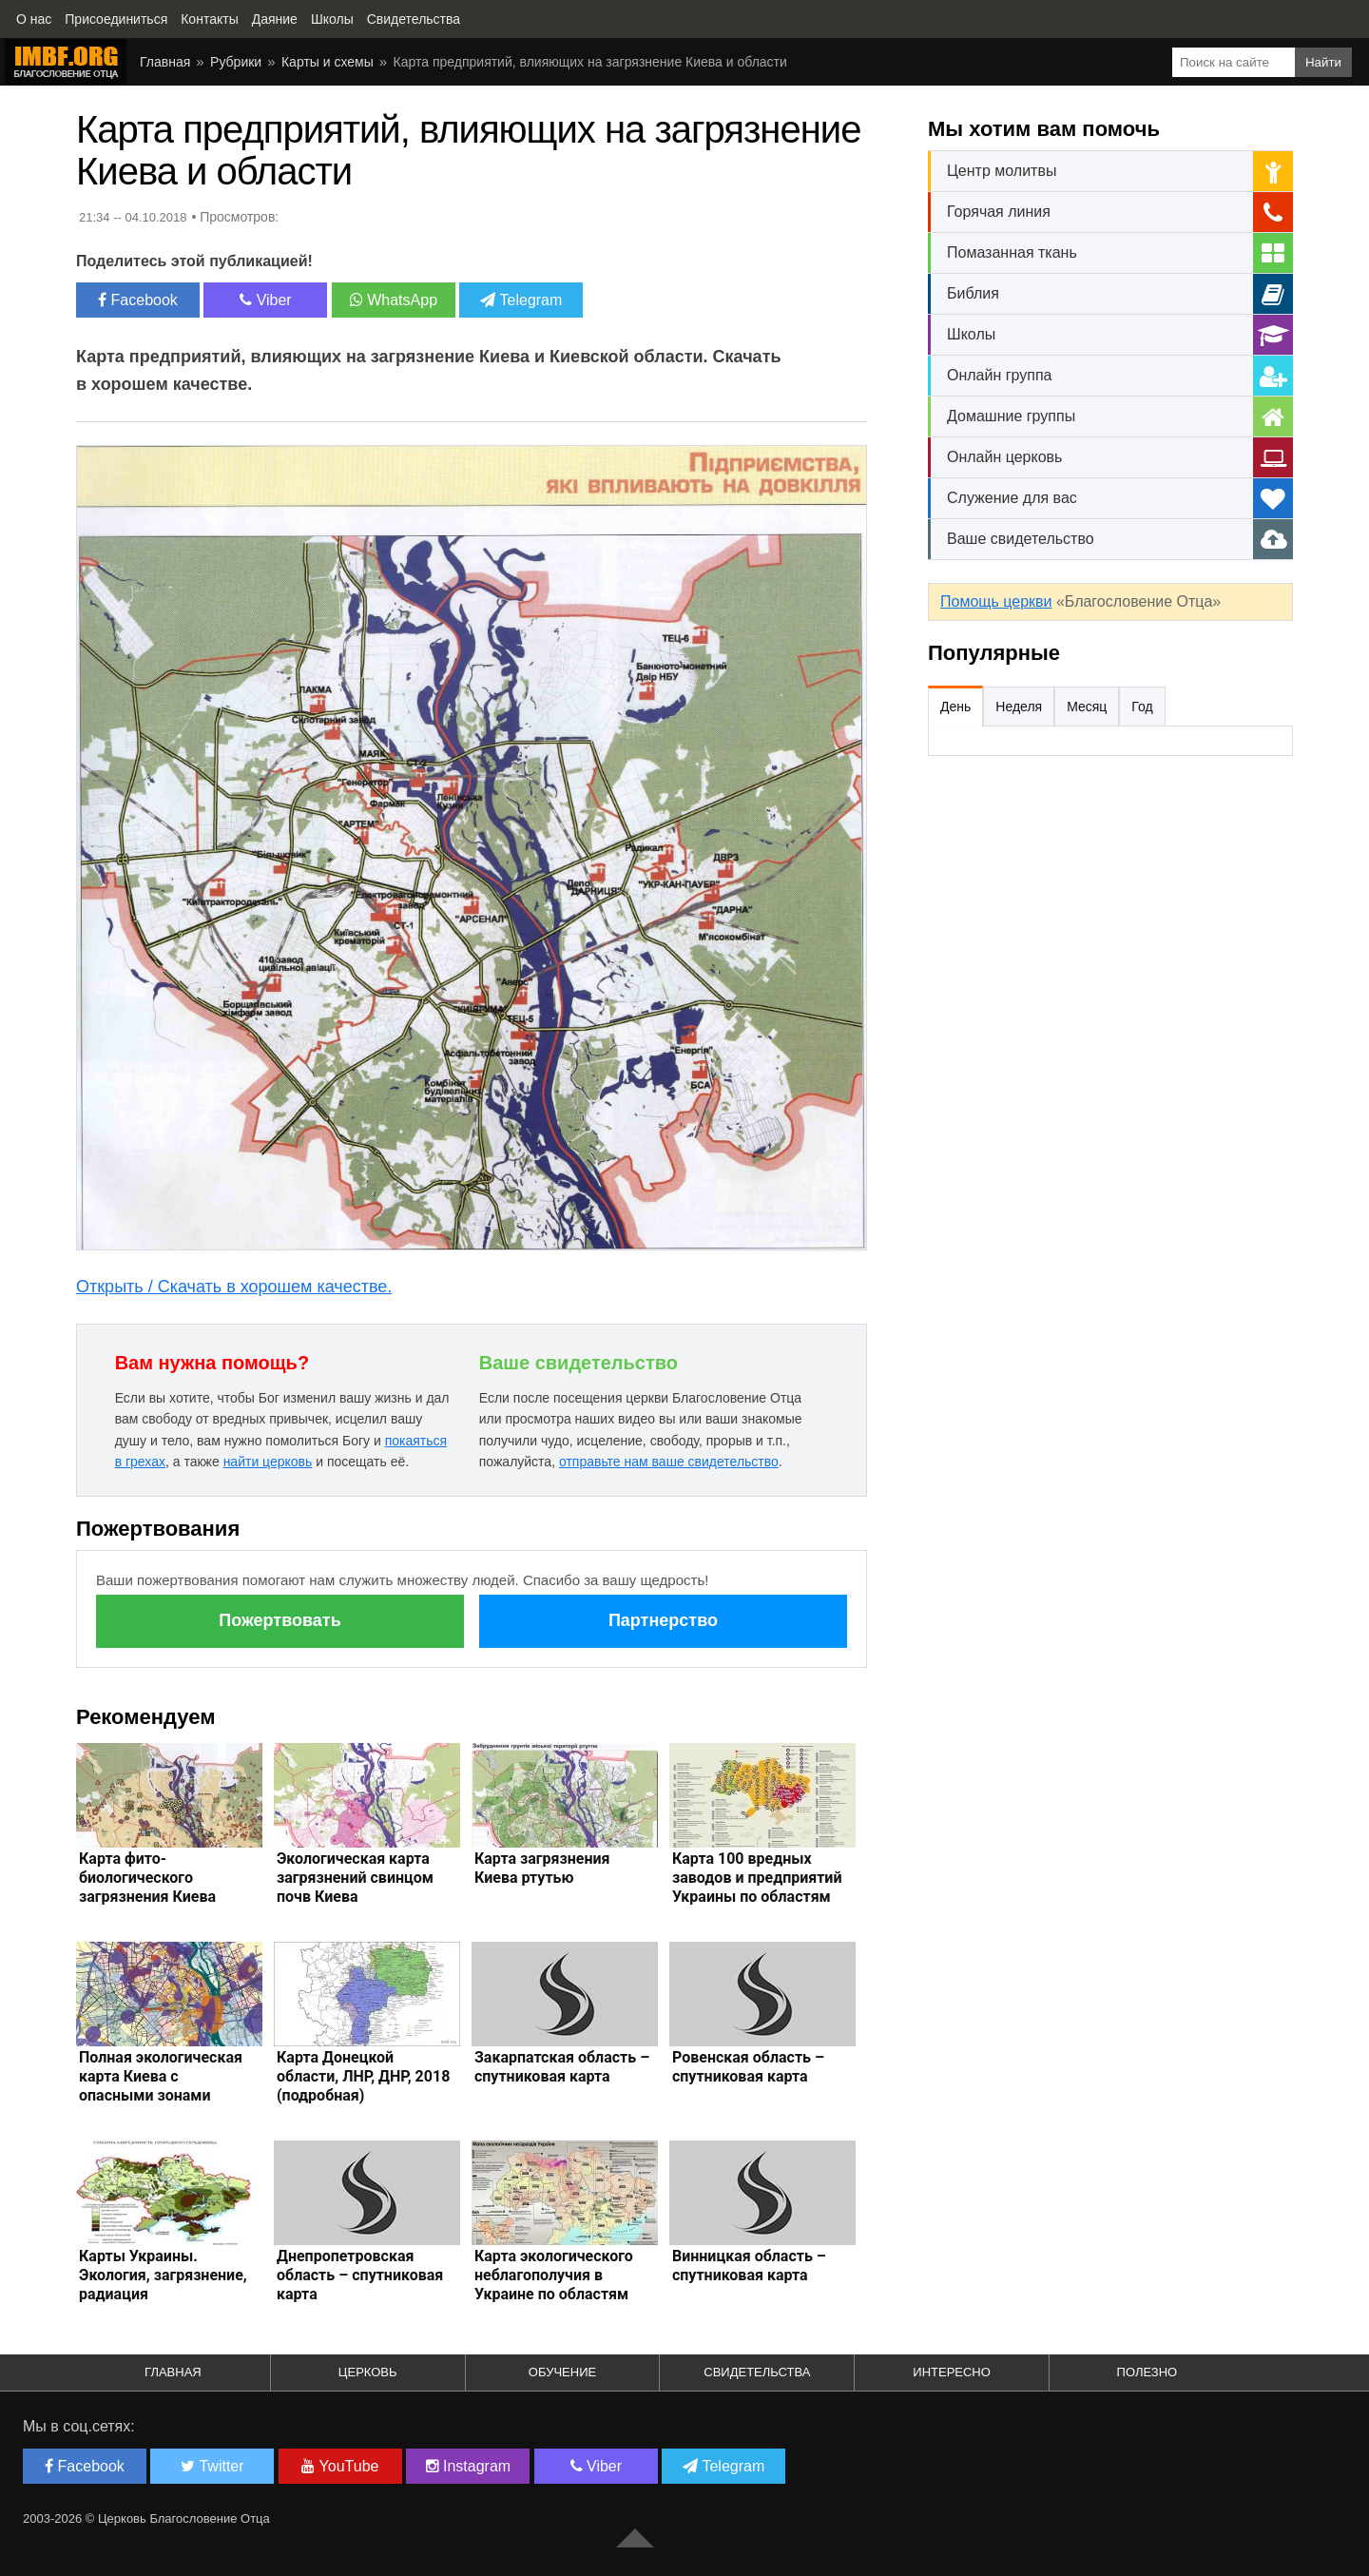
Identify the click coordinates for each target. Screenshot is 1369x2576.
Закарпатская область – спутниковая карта (561, 2066)
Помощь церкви (995, 601)
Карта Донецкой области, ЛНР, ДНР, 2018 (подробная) (363, 2076)
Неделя (1018, 706)
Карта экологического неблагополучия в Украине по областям (553, 2275)
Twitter (212, 2466)
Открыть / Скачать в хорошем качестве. (234, 1286)
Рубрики (235, 61)
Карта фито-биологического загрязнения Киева (147, 1878)
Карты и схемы (327, 61)
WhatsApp (393, 300)
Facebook (138, 300)
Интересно (952, 2372)
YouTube (339, 2466)
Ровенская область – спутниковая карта (748, 2066)
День (955, 706)
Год (1141, 706)
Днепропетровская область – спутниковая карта (360, 2275)
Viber (266, 300)
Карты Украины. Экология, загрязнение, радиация (163, 2275)
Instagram (468, 2466)
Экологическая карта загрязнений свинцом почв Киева (355, 1878)
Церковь (367, 2372)
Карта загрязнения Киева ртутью (542, 1868)
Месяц (1087, 706)
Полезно (1147, 2372)
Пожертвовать (279, 1620)
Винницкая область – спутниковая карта (749, 2265)
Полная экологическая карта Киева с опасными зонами (160, 2076)
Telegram (521, 300)
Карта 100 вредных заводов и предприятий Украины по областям (757, 1878)
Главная (165, 61)
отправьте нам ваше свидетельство (669, 1461)
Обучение (562, 2372)
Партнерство (663, 1620)
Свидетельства (757, 2372)
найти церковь (268, 1461)
